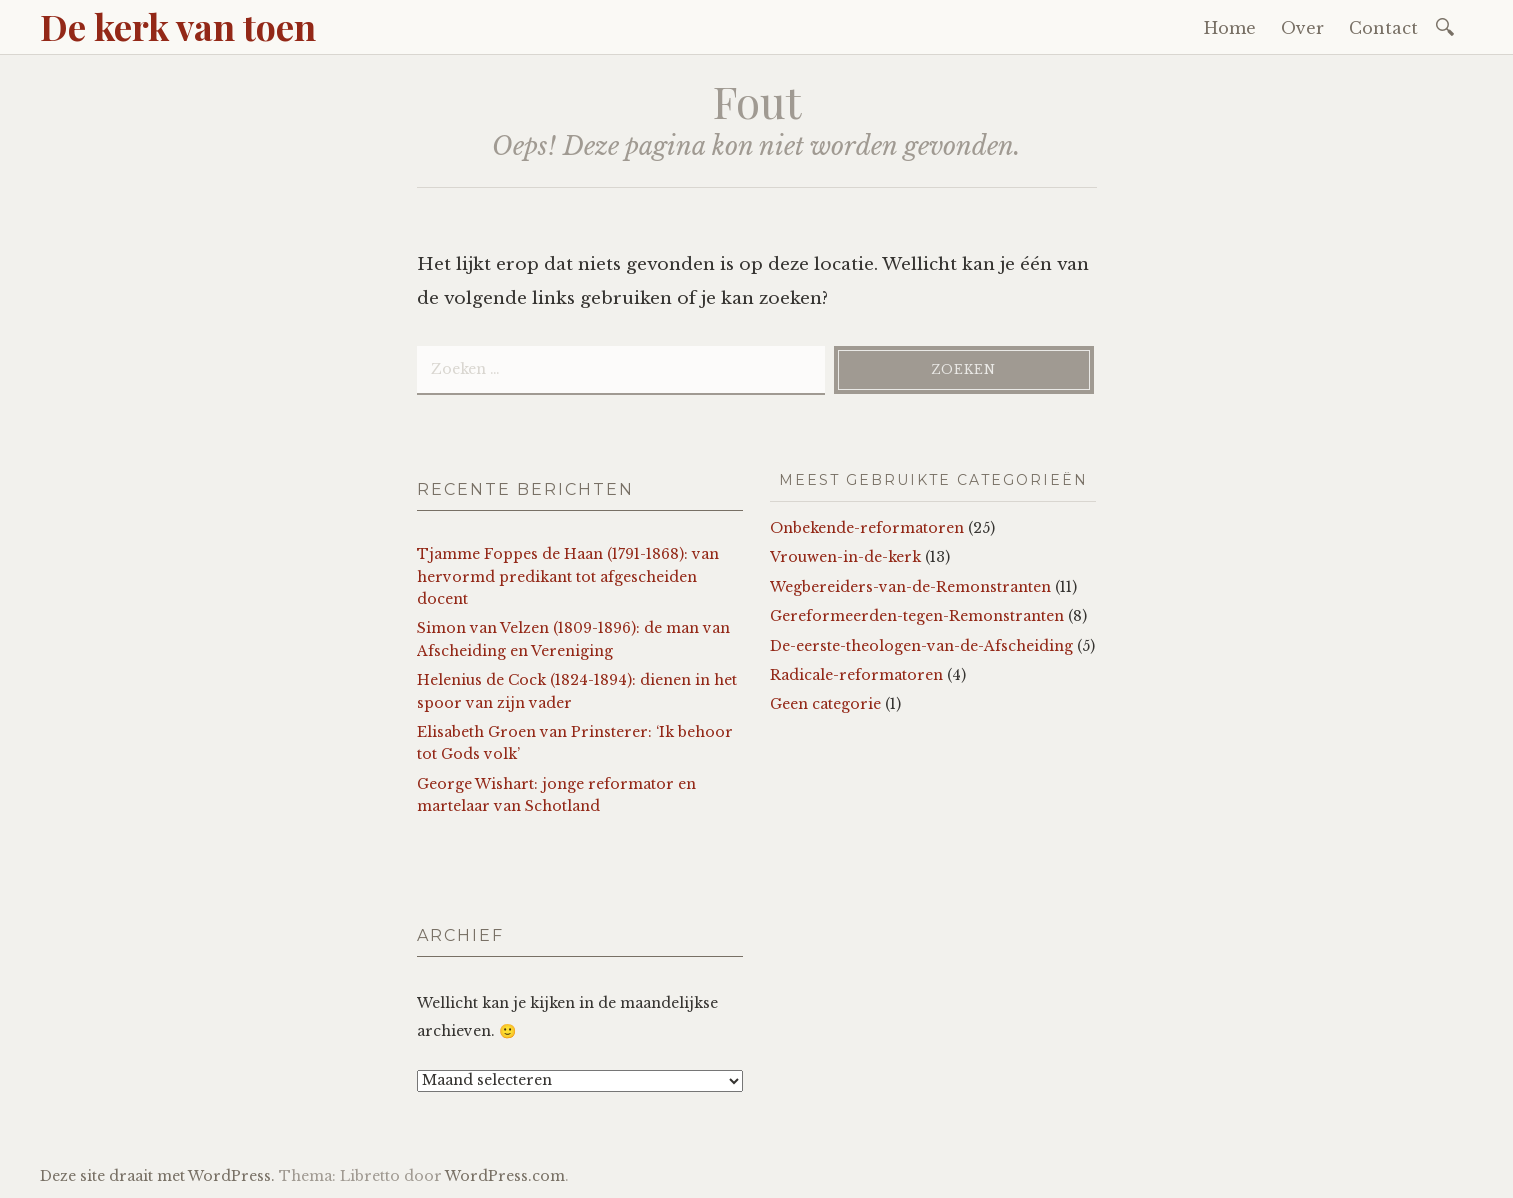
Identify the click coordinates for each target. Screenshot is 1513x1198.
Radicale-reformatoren (856, 675)
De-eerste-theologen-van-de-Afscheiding (921, 646)
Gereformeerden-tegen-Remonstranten (917, 616)
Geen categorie (825, 704)
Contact (1383, 28)
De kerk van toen (178, 26)
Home (1230, 28)
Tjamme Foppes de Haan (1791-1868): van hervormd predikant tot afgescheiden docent (568, 576)
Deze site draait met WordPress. (157, 1176)
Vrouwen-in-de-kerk (845, 557)
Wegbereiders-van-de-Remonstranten (910, 587)
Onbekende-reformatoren (867, 528)
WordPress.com (505, 1176)
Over (1302, 28)
